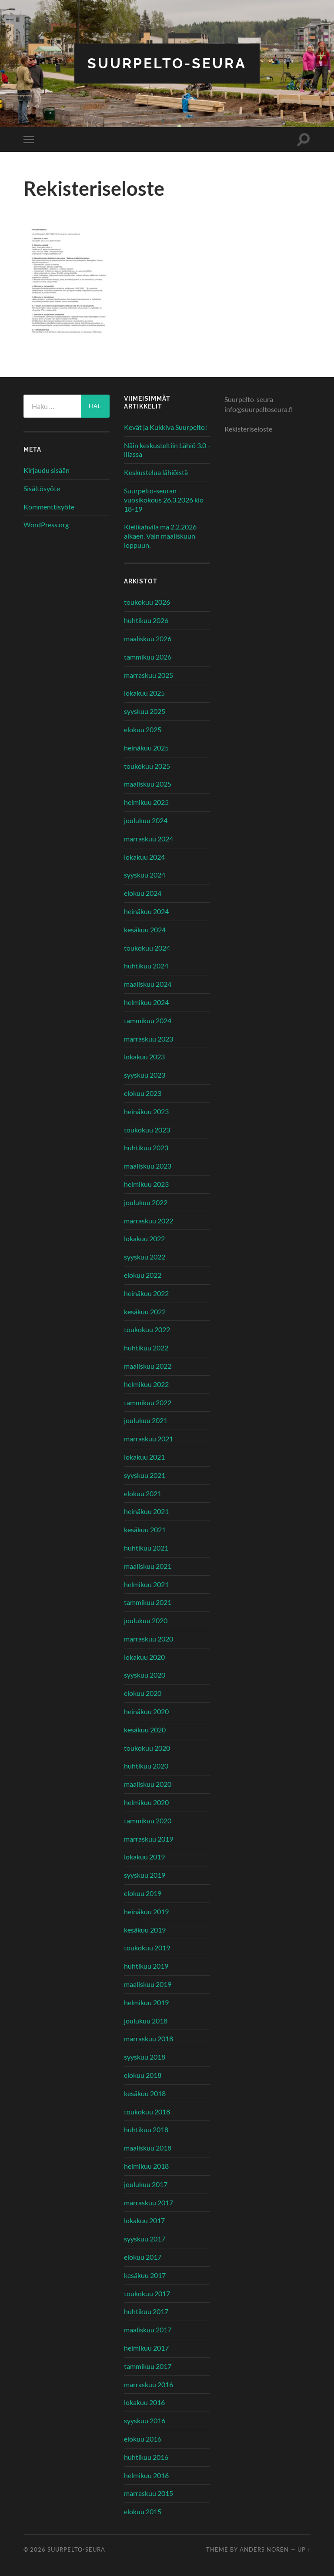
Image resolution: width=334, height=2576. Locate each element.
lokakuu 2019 (144, 1856)
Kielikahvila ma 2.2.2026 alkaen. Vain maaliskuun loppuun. (160, 536)
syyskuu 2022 (144, 1257)
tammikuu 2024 (147, 1020)
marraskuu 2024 (148, 838)
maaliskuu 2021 (147, 1566)
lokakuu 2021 (144, 1457)
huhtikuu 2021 (146, 1548)
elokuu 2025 (142, 729)
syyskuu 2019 (144, 1875)
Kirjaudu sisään (46, 470)
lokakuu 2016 (144, 2402)
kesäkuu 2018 (145, 2093)
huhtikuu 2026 (146, 620)
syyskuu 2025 (144, 711)
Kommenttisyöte (48, 506)
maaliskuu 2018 (147, 2148)
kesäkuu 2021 (145, 1529)
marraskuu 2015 (148, 2493)
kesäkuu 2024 (145, 929)
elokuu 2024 (142, 893)
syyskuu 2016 (144, 2420)
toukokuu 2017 (147, 2293)
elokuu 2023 (142, 1093)
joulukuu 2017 (145, 2184)
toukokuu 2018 (147, 2111)
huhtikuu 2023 (146, 1147)
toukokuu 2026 (147, 602)
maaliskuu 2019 (147, 1984)
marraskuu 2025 (148, 675)
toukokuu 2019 (147, 1947)
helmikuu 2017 (146, 2348)
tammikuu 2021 (147, 1602)
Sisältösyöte (41, 488)
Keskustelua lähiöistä (156, 472)
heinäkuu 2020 (146, 1711)
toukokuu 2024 (147, 948)
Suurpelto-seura (167, 63)
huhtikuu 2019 (146, 1966)
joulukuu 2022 (145, 1202)
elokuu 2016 (142, 2439)
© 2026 (35, 2549)
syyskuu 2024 (144, 875)
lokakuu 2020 (144, 1657)
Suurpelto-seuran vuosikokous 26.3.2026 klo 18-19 (164, 499)
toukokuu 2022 (147, 1329)
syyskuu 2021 (144, 1475)
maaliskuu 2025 (147, 784)
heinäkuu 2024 (146, 911)
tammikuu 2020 (147, 1820)
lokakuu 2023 (144, 1056)
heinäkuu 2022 (146, 1293)
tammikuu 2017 (147, 2366)
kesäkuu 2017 (145, 2275)
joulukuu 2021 (145, 1420)
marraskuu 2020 (148, 1639)
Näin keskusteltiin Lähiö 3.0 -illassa (167, 450)
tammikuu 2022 (147, 1402)
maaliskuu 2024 (147, 984)
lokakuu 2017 (144, 2220)
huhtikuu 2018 (146, 2129)
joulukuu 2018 (145, 2021)
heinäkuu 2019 (146, 1911)
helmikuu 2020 (146, 1802)
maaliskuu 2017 (147, 2329)
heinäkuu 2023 (146, 1111)
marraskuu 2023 (148, 1039)
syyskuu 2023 (144, 1075)
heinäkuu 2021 (146, 1511)
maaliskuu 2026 (147, 638)
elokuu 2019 (142, 1893)
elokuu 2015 (142, 2511)
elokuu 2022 (142, 1275)
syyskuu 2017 (144, 2238)
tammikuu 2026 (147, 657)
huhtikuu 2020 (146, 1766)
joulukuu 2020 (145, 1620)
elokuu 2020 (142, 1693)
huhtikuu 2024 (146, 965)
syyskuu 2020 (144, 1675)
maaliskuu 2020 (147, 1784)
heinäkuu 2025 (146, 748)
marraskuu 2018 (148, 2038)
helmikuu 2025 (146, 802)
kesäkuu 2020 (145, 1729)
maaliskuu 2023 (147, 1166)
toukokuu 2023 (147, 1130)
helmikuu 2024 (146, 1002)
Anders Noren (264, 2549)
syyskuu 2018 (144, 2057)
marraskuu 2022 (148, 1220)
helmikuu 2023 (146, 1184)
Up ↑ (304, 2549)
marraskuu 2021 (148, 1438)
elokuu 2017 (142, 2257)
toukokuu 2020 (147, 1748)
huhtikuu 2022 (146, 1347)
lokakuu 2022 (144, 1238)
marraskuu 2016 (148, 2384)
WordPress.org (46, 524)
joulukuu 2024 (145, 820)
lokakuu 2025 (144, 693)
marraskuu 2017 (148, 2202)
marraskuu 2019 (148, 1839)
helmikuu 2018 (146, 2166)
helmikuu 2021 (146, 1584)
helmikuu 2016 (146, 2475)
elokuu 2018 (142, 2075)
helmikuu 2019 (146, 2002)
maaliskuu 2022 (147, 1366)
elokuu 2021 (142, 1493)
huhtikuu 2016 (146, 2457)
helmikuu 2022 (146, 1384)
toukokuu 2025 (147, 766)
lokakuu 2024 (144, 857)
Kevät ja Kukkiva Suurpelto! (165, 427)
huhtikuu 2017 (146, 2311)
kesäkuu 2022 (145, 1311)
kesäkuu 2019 (145, 1930)
